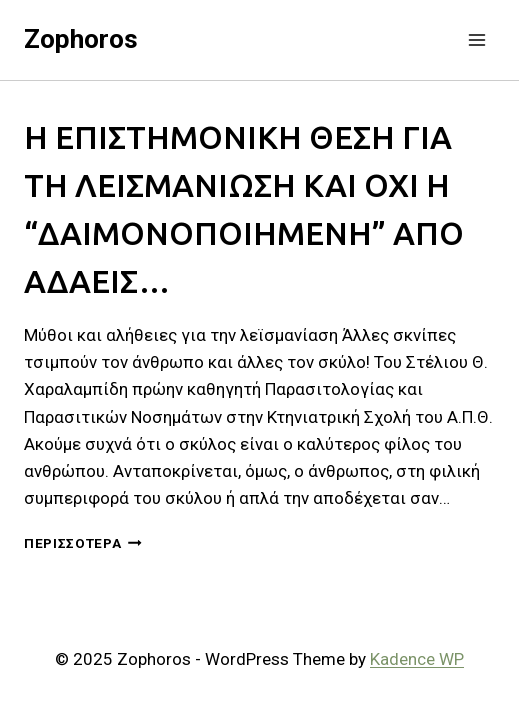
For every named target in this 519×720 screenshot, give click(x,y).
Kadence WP (417, 659)
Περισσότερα (83, 543)
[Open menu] (476, 39)
